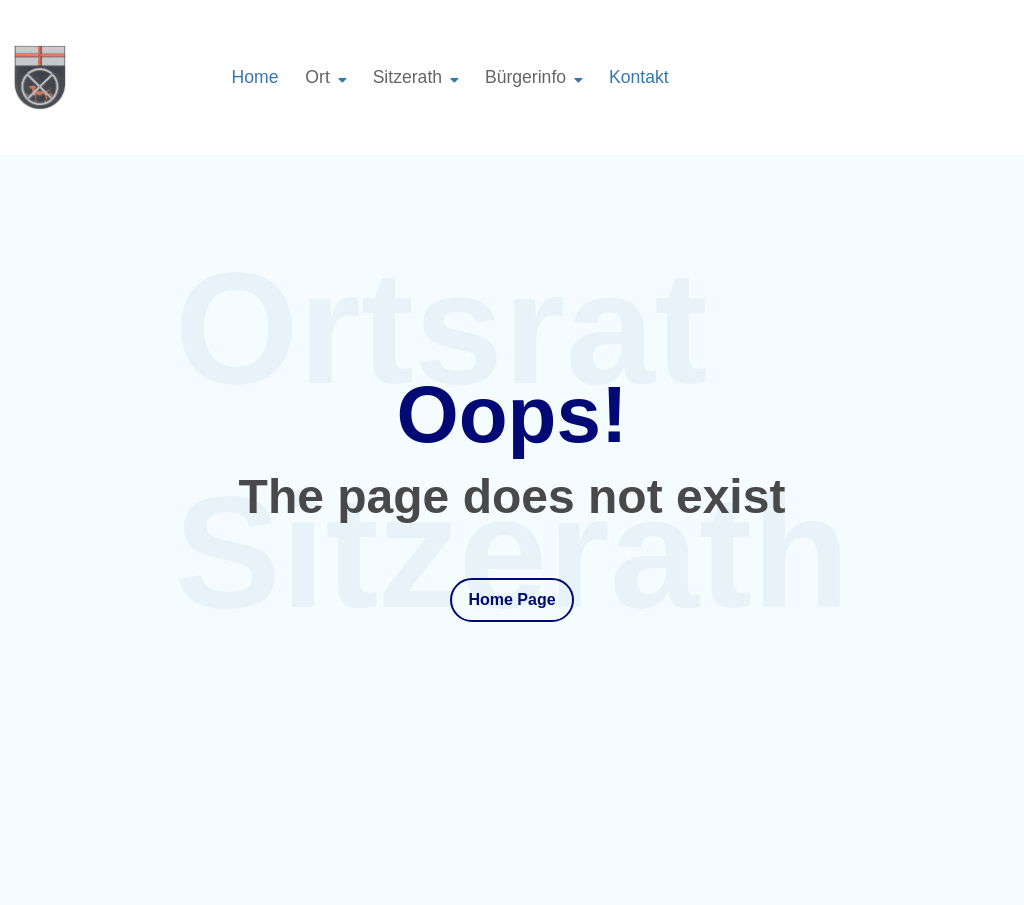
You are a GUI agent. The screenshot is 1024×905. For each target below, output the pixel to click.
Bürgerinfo (525, 77)
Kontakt (639, 77)
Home (255, 77)
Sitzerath (407, 77)
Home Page (511, 599)
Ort (317, 77)
